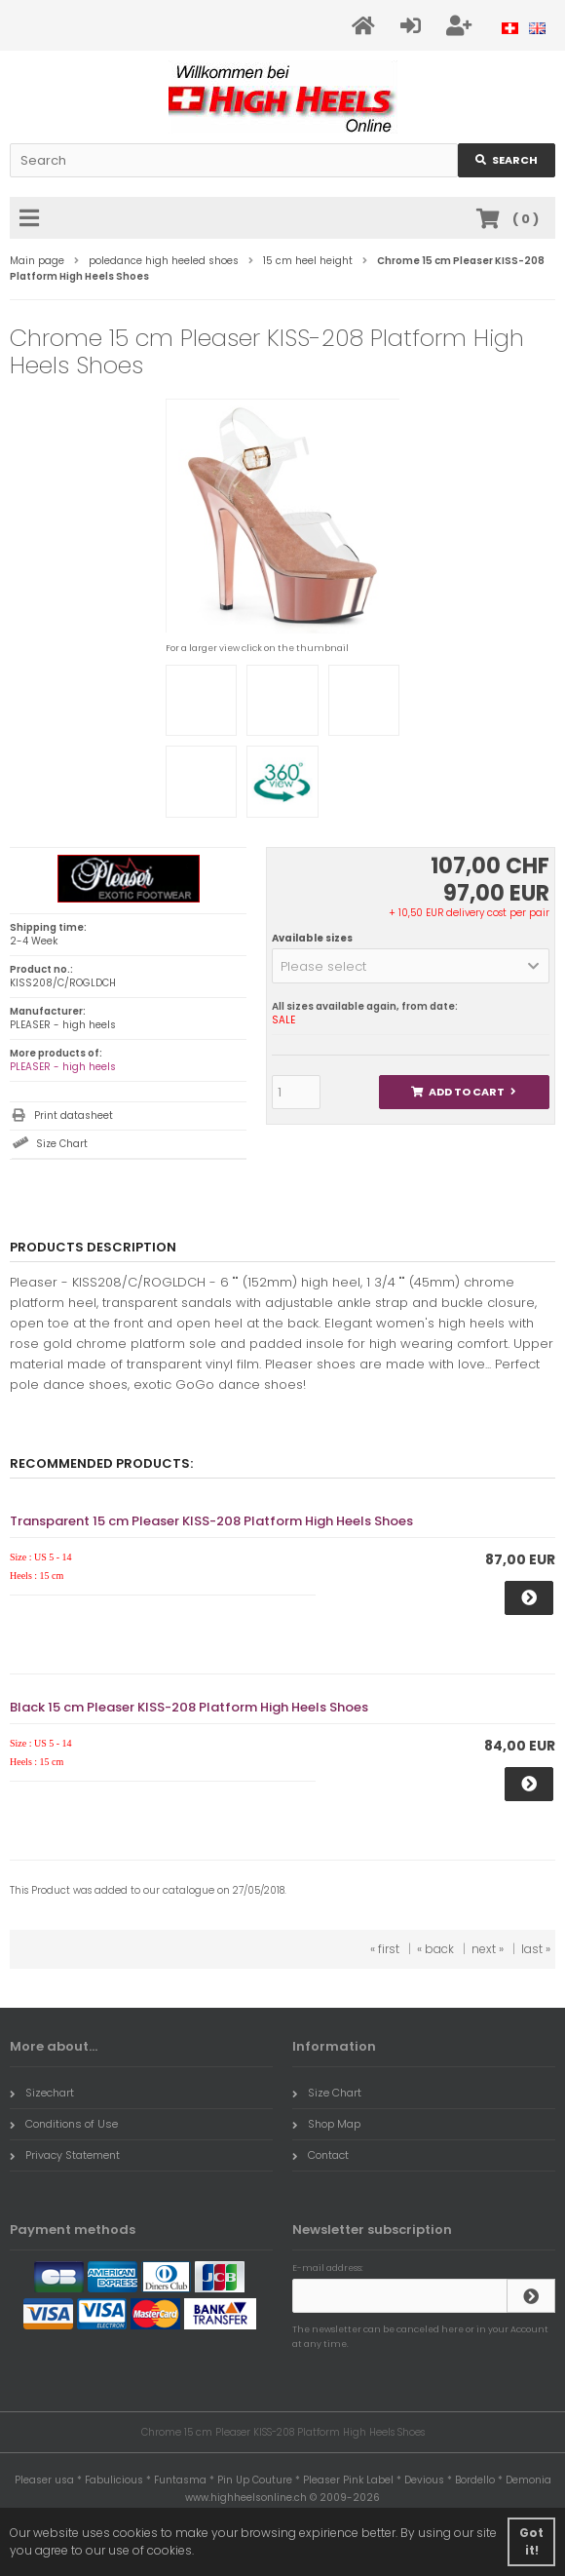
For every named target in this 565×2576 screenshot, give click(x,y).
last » (535, 1949)
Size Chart (62, 1143)
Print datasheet (73, 1115)
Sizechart (42, 2092)
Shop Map (326, 2124)
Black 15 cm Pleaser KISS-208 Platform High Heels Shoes (189, 1707)
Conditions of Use (64, 2124)
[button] (410, 965)
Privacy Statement (65, 2155)
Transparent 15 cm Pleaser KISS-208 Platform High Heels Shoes (211, 1521)
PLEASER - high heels (63, 1066)
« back (435, 1949)
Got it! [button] (531, 2541)
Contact (320, 2155)
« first (384, 1949)
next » (487, 1949)
